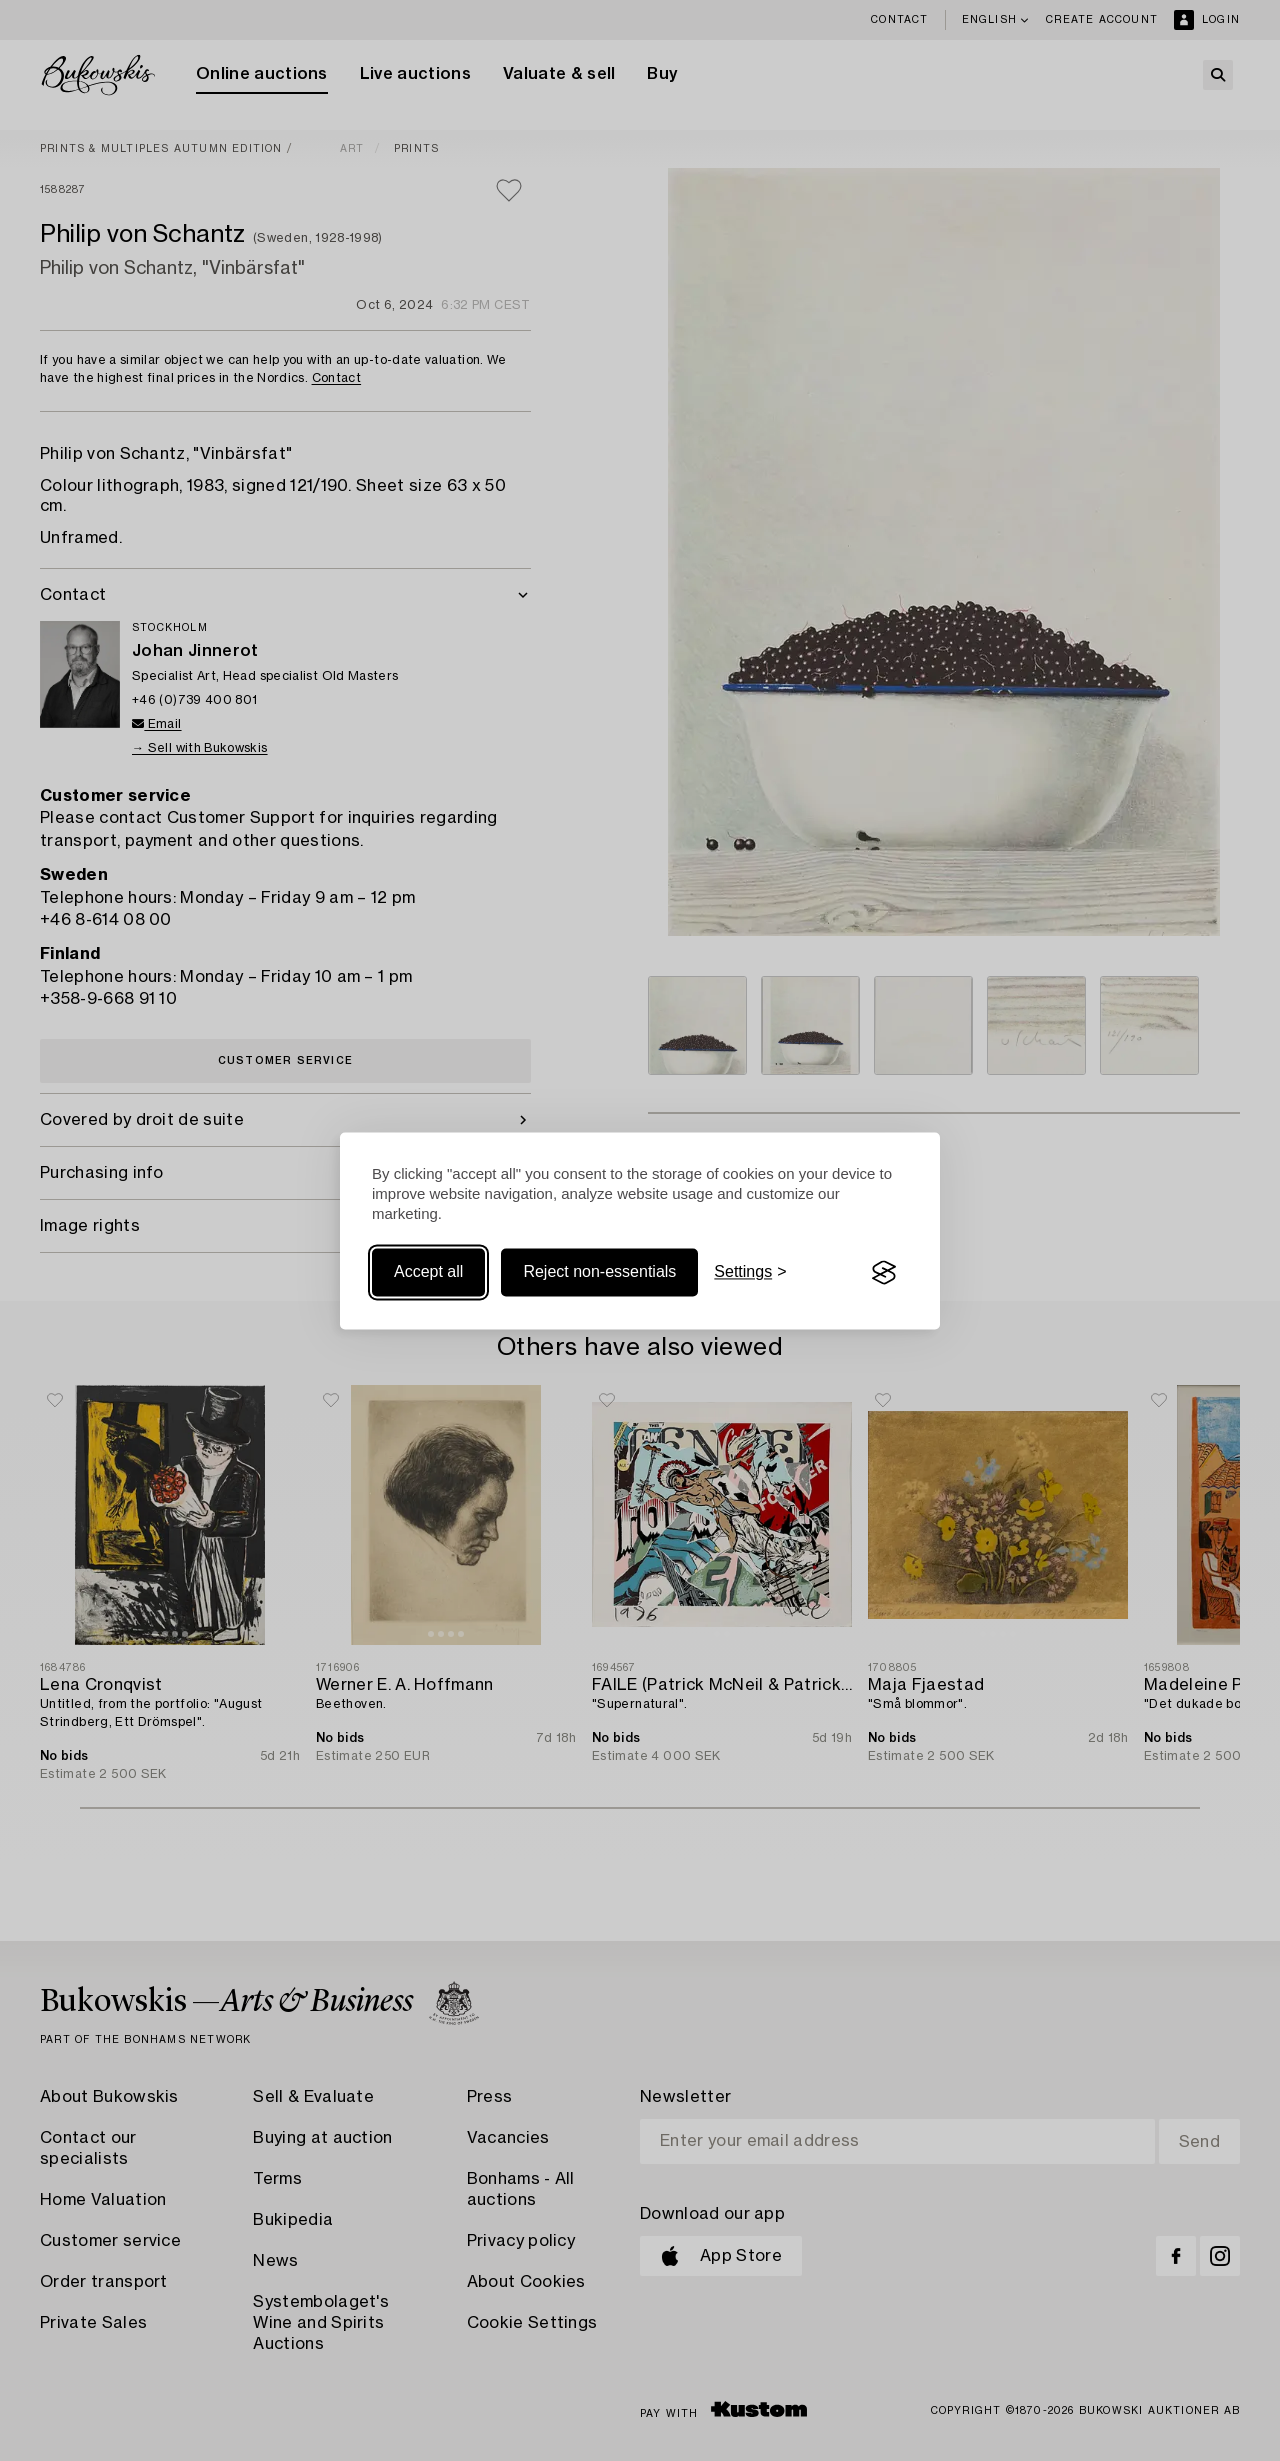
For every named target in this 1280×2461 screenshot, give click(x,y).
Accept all (428, 1272)
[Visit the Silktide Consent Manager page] (884, 1273)
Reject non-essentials (599, 1272)
